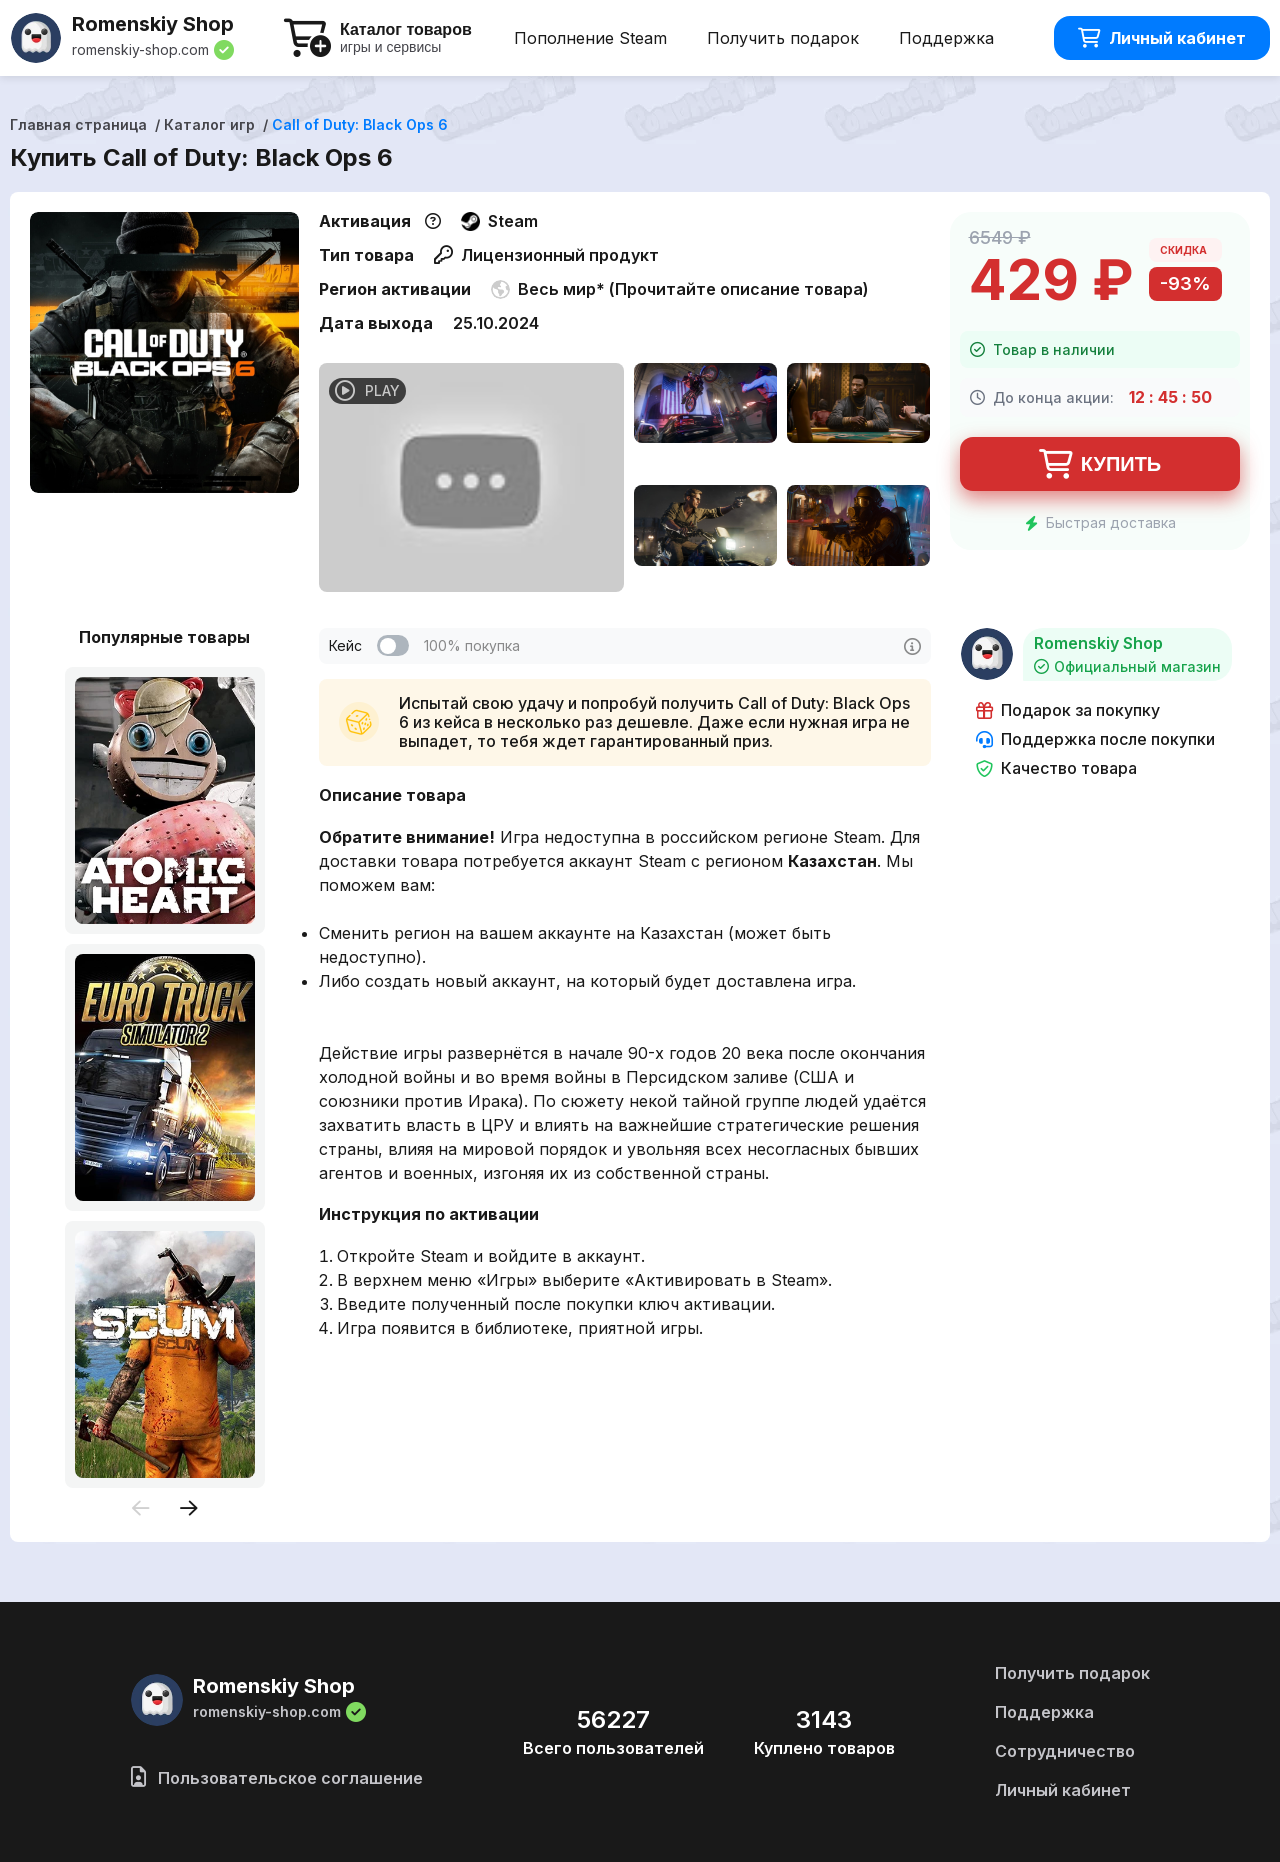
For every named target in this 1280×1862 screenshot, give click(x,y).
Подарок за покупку (1068, 710)
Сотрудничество (1065, 1751)
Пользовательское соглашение (277, 1778)
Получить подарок (783, 38)
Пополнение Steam (590, 38)
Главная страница (78, 124)
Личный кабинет (1162, 38)
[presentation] (141, 1509)
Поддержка (946, 38)
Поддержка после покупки (1095, 739)
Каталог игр (209, 124)
